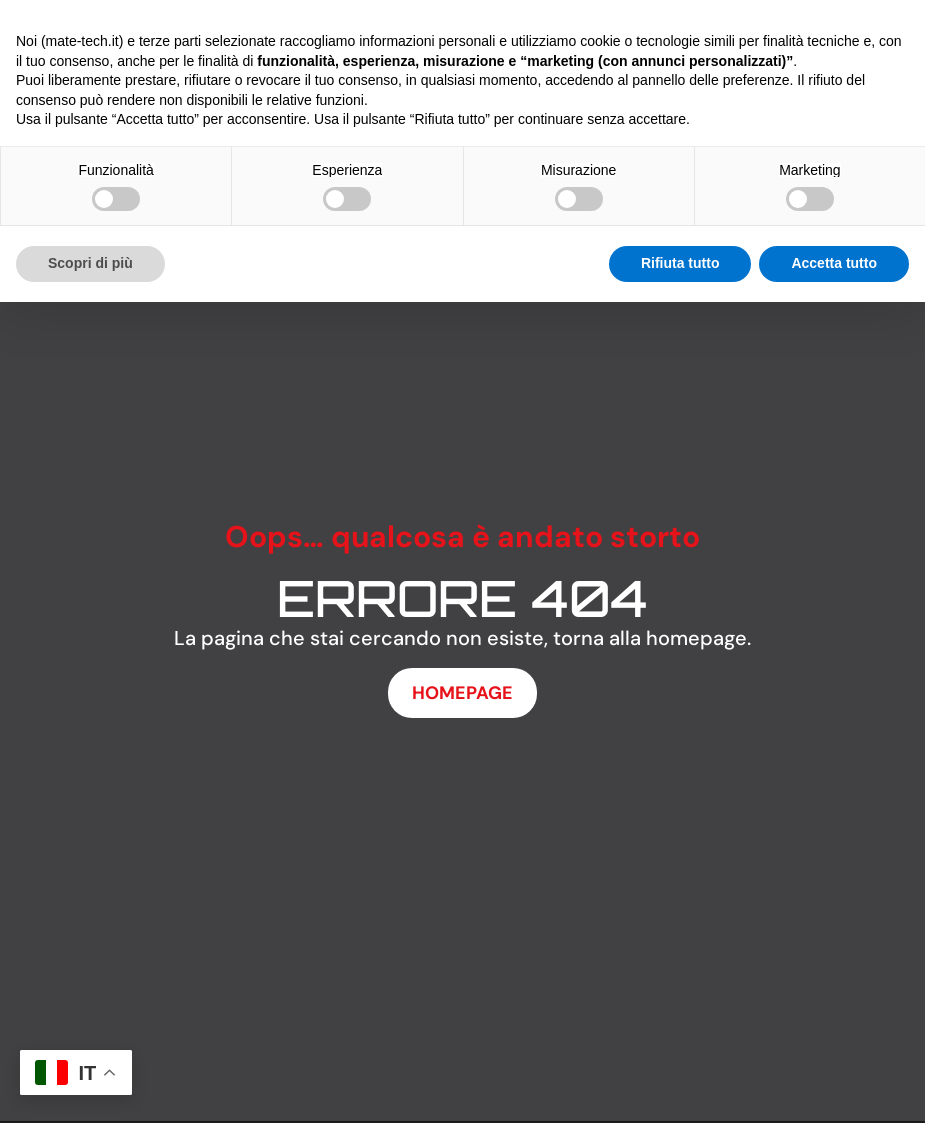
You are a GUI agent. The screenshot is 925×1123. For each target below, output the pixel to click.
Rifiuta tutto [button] (680, 263)
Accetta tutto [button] (834, 263)
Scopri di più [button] (90, 263)
